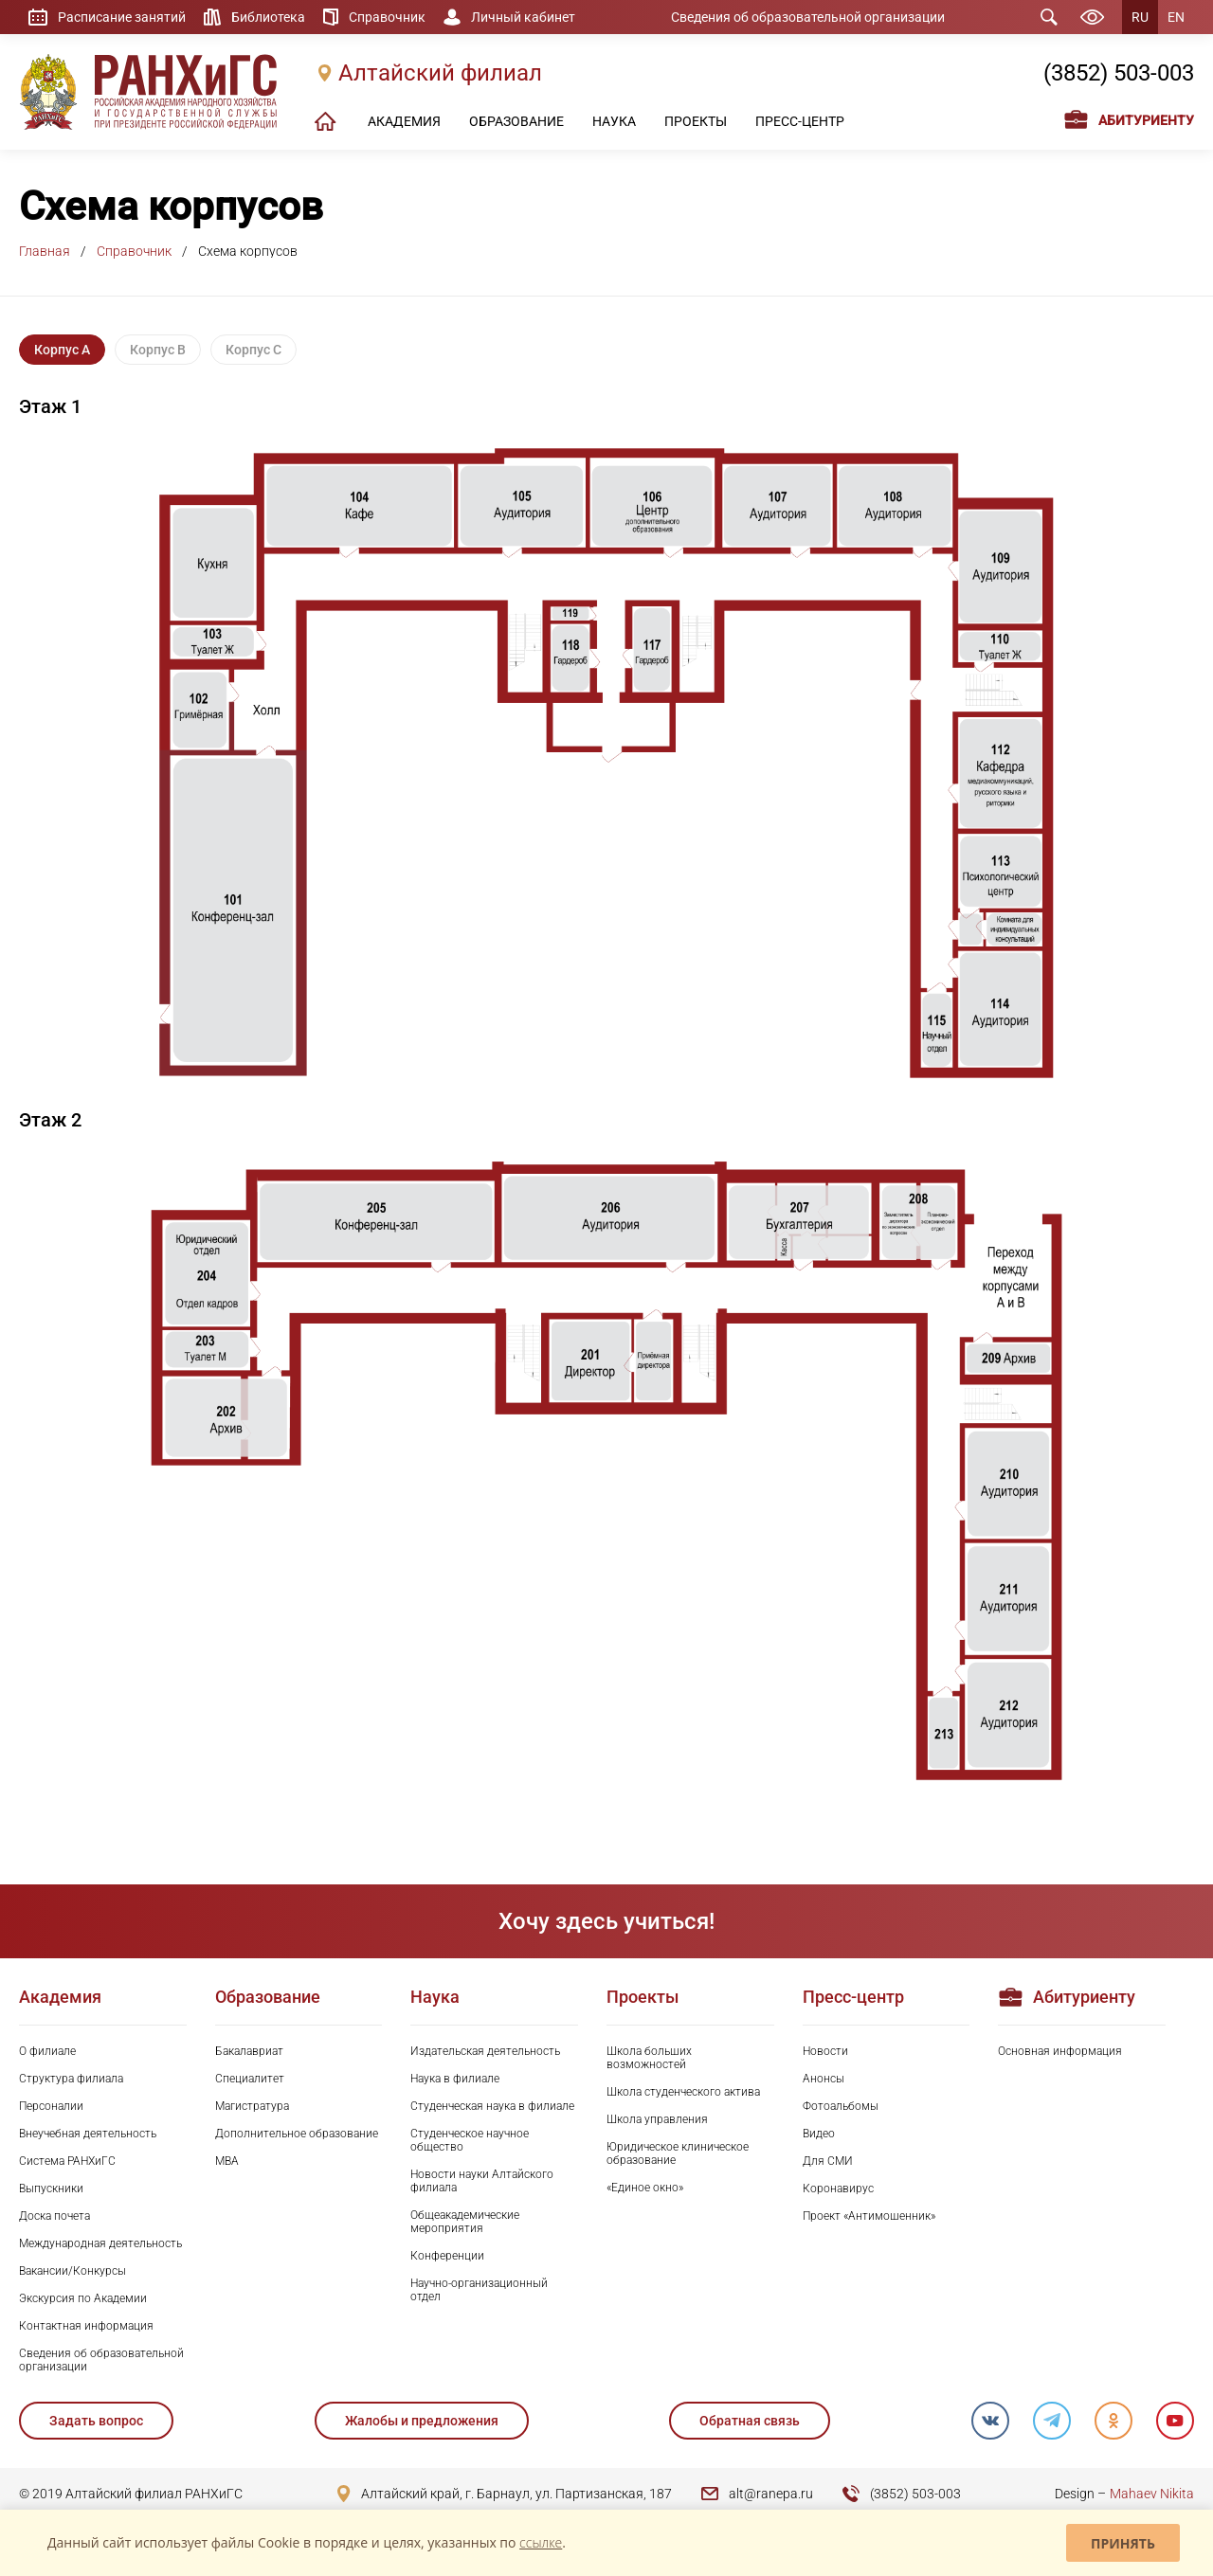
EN (1176, 17)
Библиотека (268, 17)
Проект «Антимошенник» (869, 2216)
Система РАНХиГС (67, 2161)
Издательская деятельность (485, 2051)
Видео (819, 2133)
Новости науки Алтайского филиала (481, 2181)
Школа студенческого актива (683, 2092)
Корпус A (62, 349)
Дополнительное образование (296, 2133)
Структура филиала (71, 2078)
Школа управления (657, 2119)
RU (1140, 17)
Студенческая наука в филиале (492, 2106)
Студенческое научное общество (469, 2140)
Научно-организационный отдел (479, 2290)
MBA (227, 2161)
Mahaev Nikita (1152, 2493)
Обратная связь (749, 2420)
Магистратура (252, 2106)
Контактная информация (86, 2326)
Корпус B (158, 349)
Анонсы (823, 2078)
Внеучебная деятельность (87, 2133)
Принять (1123, 2543)
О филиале (47, 2051)
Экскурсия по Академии (83, 2298)
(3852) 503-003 (1118, 73)
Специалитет (249, 2078)
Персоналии (51, 2106)
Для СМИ (828, 2161)
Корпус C (253, 349)
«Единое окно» (644, 2187)
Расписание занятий (122, 17)
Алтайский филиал (440, 73)
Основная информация (1060, 2051)
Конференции (447, 2255)
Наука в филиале (454, 2078)
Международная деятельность (100, 2243)
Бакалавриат (249, 2051)
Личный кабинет (523, 17)
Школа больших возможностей (649, 2058)
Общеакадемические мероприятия (464, 2221)
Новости (825, 2051)
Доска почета (54, 2216)
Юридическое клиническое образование (677, 2153)
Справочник (387, 17)
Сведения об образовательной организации (808, 17)
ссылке (540, 2542)
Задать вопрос (96, 2420)
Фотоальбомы (840, 2106)
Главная (44, 251)
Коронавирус (838, 2188)
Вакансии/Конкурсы (72, 2271)
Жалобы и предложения (421, 2420)
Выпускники (51, 2188)
